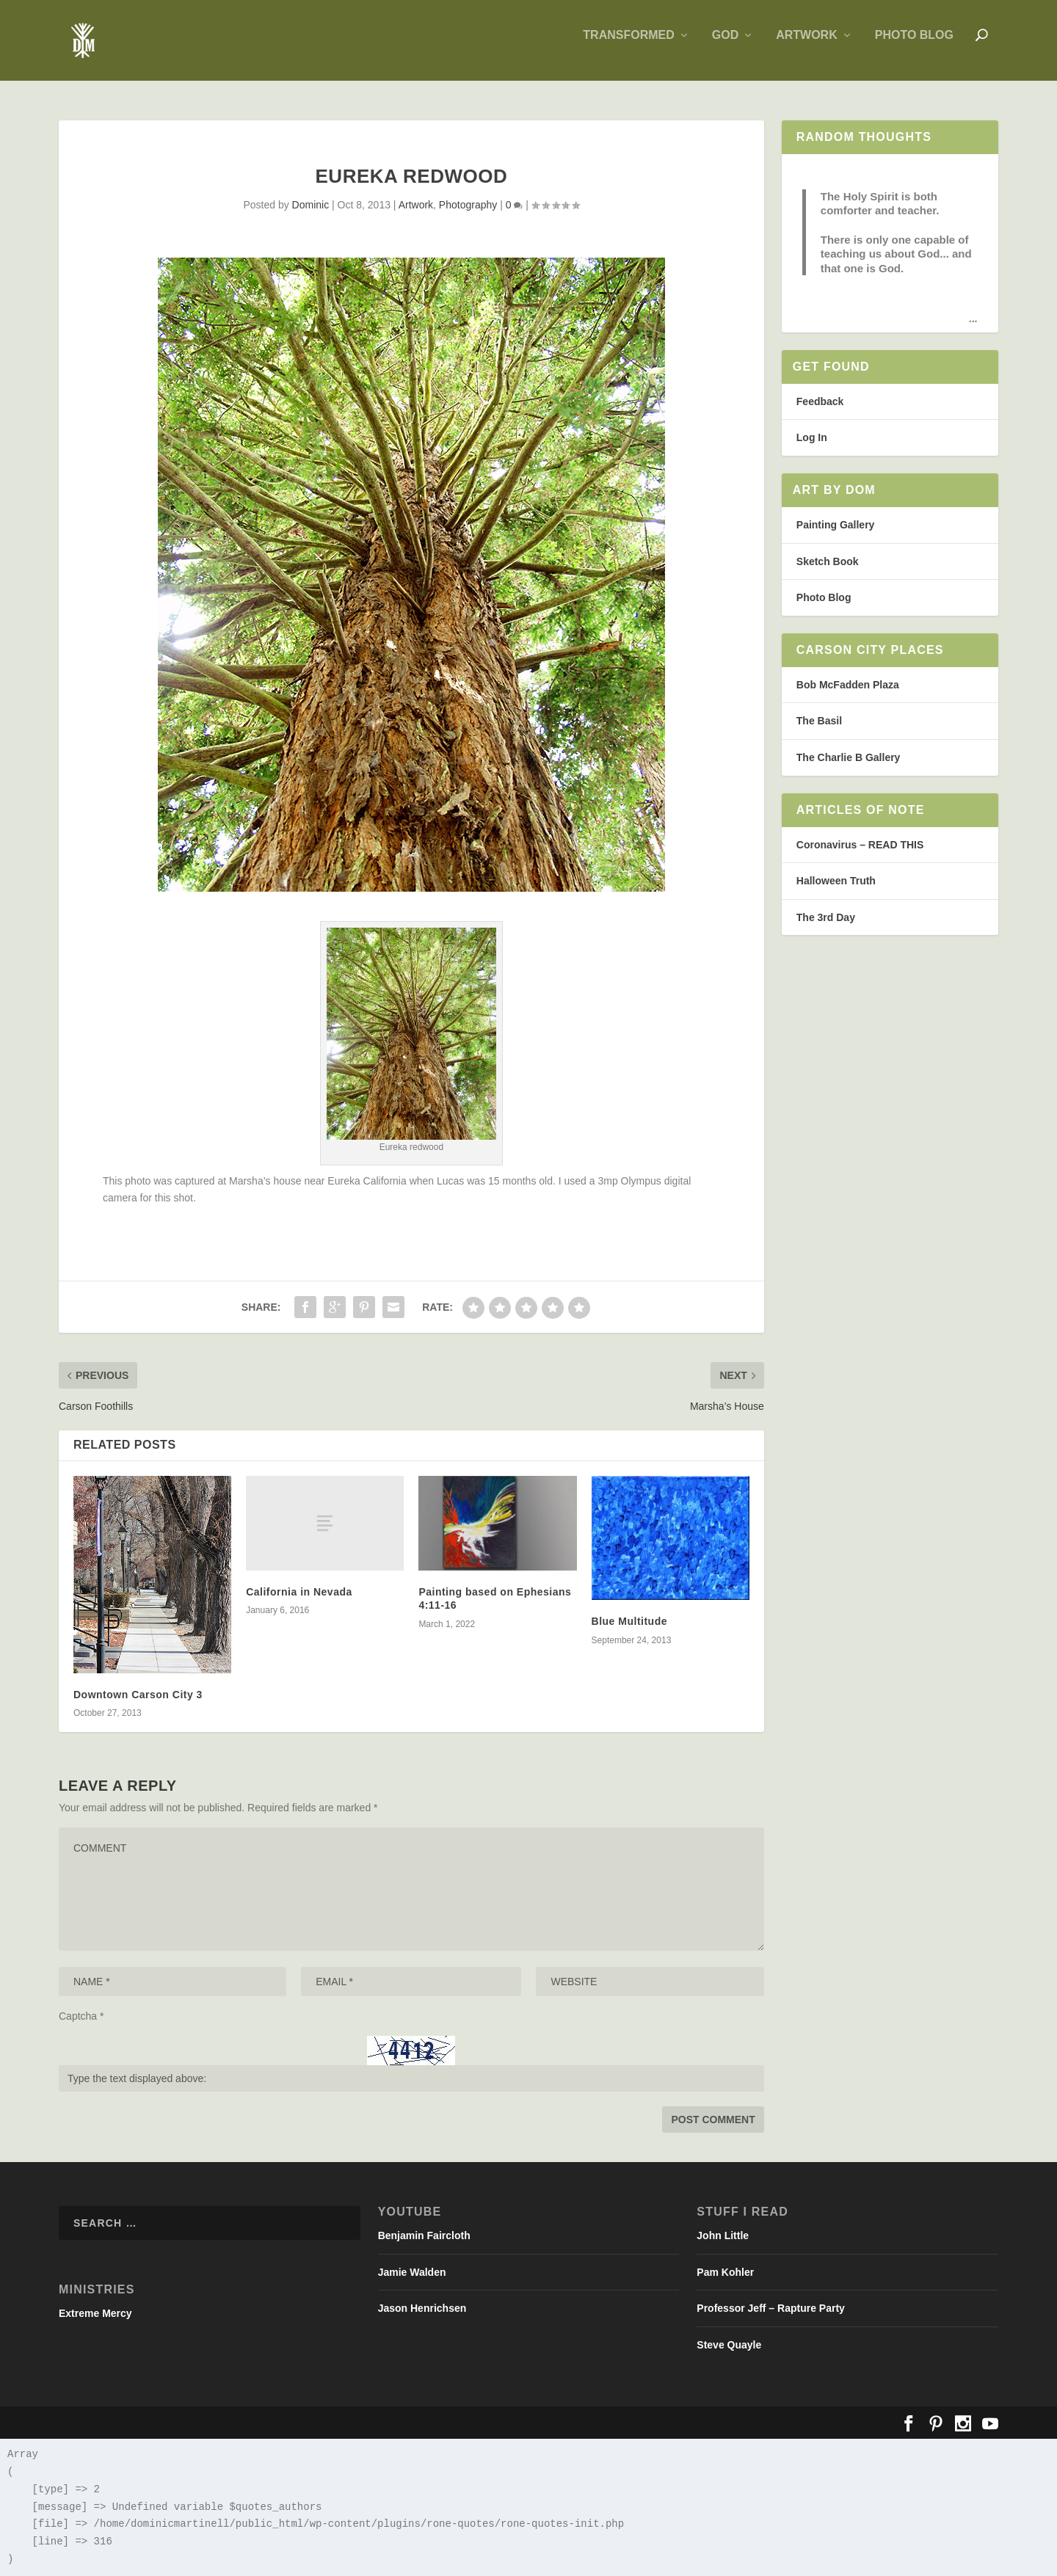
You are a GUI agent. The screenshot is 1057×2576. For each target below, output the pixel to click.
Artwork (807, 45)
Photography (468, 205)
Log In (811, 438)
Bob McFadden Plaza (847, 685)
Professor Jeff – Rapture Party (771, 2308)
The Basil (819, 721)
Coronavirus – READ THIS (859, 845)
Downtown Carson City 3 (138, 1694)
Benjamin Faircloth (424, 2235)
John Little (723, 2235)
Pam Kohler (725, 2272)
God (725, 45)
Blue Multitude (629, 1622)
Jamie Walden (412, 2272)
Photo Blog (914, 45)
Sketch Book (827, 561)
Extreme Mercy (95, 2313)
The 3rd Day (825, 917)
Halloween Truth (836, 881)
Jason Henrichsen (422, 2308)
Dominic (311, 205)
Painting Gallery (835, 525)
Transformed (628, 45)
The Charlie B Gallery (848, 757)
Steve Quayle (729, 2345)
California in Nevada (299, 1592)
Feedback (820, 401)
